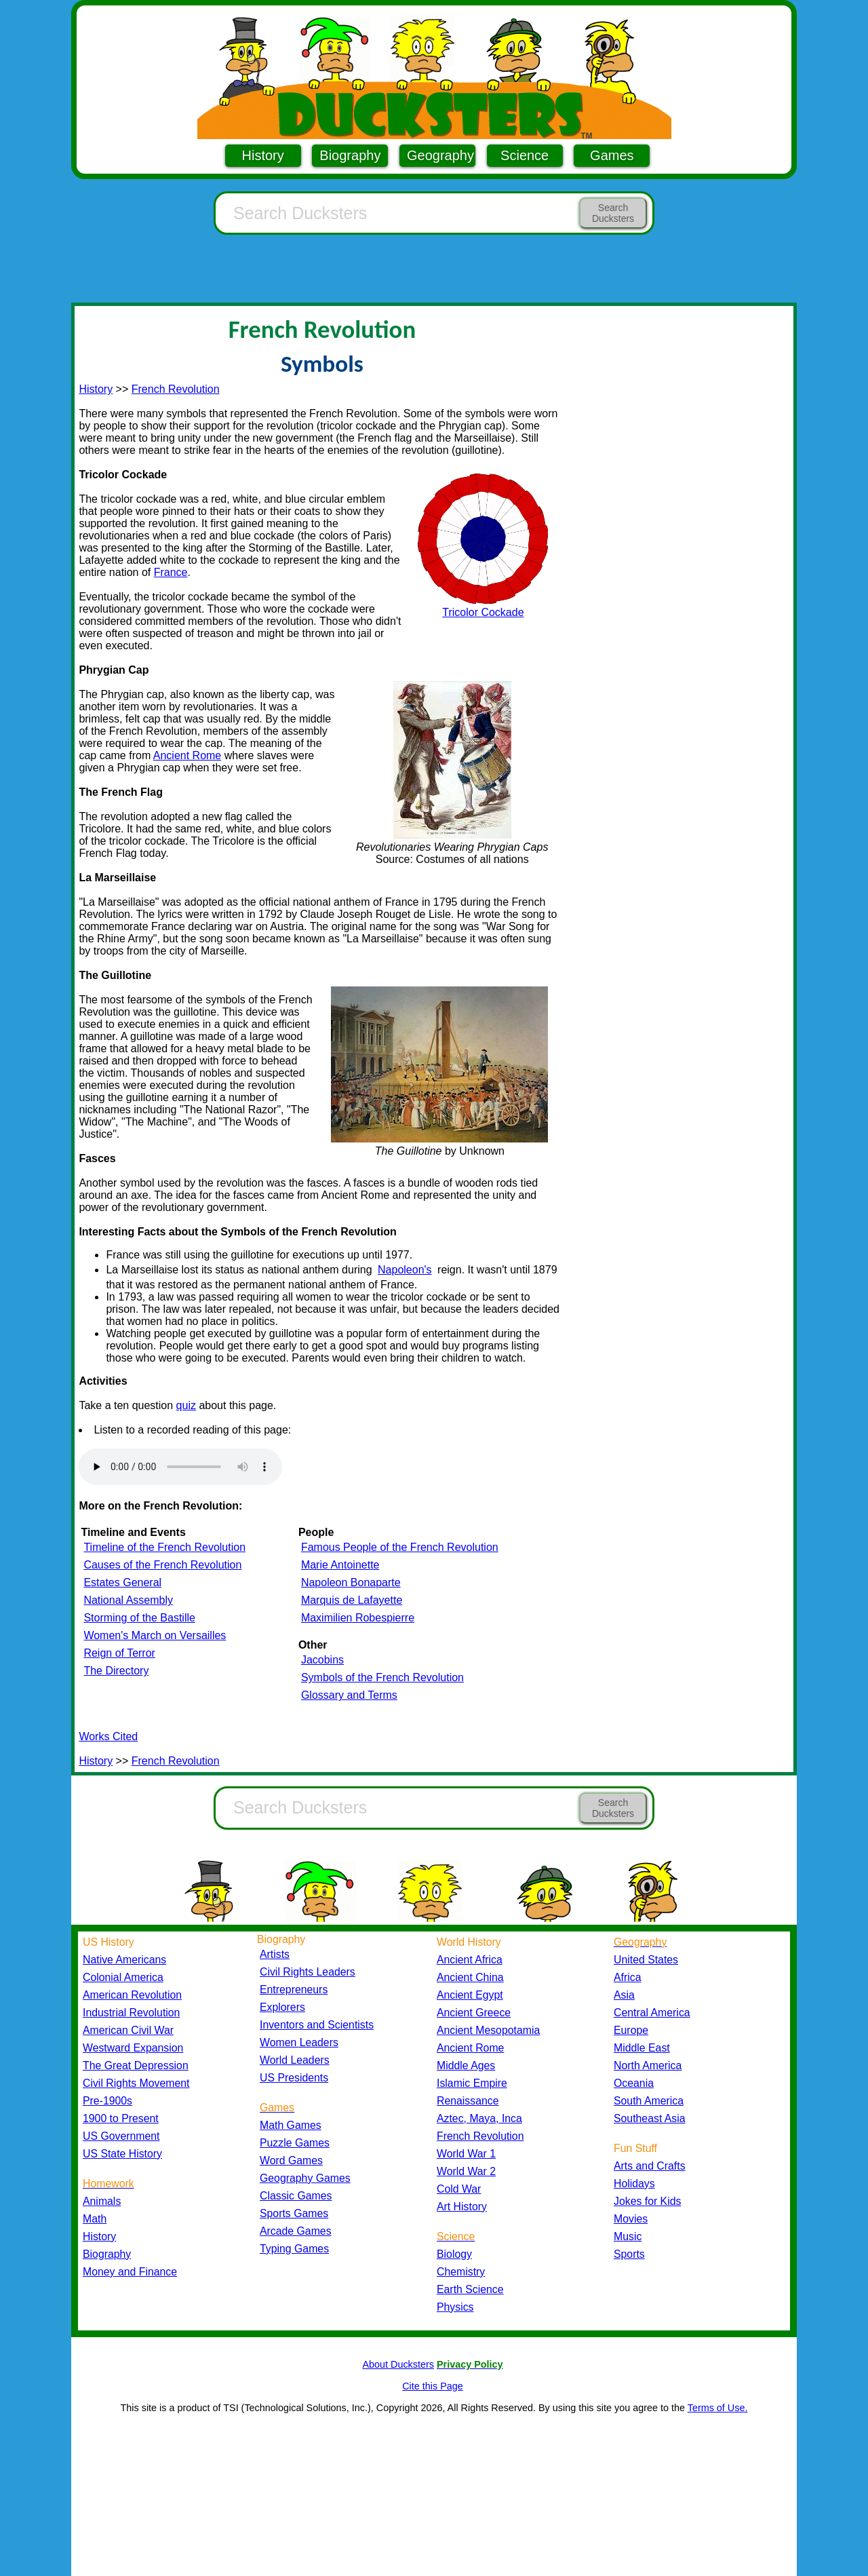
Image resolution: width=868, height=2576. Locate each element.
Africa (627, 1977)
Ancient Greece (474, 2012)
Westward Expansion (133, 2048)
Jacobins (322, 1660)
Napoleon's (405, 1269)
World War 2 (466, 2171)
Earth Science (470, 2289)
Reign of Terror (119, 1653)
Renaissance (468, 2101)
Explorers (282, 2007)
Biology (454, 2254)
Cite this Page (432, 2386)
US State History (122, 2153)
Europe (631, 2030)
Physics (455, 2307)
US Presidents (294, 2077)
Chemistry (461, 2271)
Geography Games (305, 2178)
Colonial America (123, 1977)
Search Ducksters (613, 213)
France (171, 572)
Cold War (459, 2189)
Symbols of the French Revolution (382, 1677)
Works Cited (108, 1736)
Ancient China (470, 1977)
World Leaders (295, 2060)
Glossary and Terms (349, 1695)
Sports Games (294, 2213)
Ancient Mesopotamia (488, 2030)
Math (94, 2219)
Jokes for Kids (647, 2201)
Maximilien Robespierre (357, 1617)
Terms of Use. (718, 2407)
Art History (462, 2206)
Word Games (291, 2160)
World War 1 (466, 2153)
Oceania (634, 2083)
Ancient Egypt (470, 1995)
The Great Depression (136, 2065)
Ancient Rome (187, 755)
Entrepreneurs (294, 1989)
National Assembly (128, 1600)
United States (646, 1959)
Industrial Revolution (131, 2012)
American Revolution (132, 1995)
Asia (624, 1995)
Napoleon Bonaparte (351, 1582)
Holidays (634, 2183)
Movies (631, 2219)
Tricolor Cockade (483, 612)
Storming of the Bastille (139, 1617)
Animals (102, 2201)
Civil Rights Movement (136, 2083)
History (263, 155)
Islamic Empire (472, 2083)
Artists (275, 1954)
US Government (121, 2136)
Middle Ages (466, 2065)
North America (648, 2065)
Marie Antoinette (340, 1565)
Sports (629, 2254)
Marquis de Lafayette (351, 1600)
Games (611, 155)
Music (628, 2236)
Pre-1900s (107, 2101)
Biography (349, 155)
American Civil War (128, 2030)
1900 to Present (121, 2118)
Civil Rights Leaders (307, 1972)
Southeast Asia (650, 2118)
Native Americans (124, 1959)
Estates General (122, 1582)
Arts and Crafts (650, 2166)
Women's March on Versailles (154, 1635)
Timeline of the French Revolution (164, 1547)
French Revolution (176, 389)
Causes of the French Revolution (162, 1565)
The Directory (116, 1670)
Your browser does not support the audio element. (180, 1466)
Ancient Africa (469, 1959)
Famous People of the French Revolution (399, 1547)
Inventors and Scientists (317, 2025)
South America (649, 2101)
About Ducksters (398, 2364)
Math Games (290, 2125)
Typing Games (294, 2248)
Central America (652, 2012)
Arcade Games (296, 2231)
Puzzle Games (295, 2143)
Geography (440, 155)
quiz (186, 1405)
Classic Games (296, 2196)
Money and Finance (130, 2271)
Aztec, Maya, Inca (479, 2118)
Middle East (642, 2048)
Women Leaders (299, 2042)
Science (524, 155)
